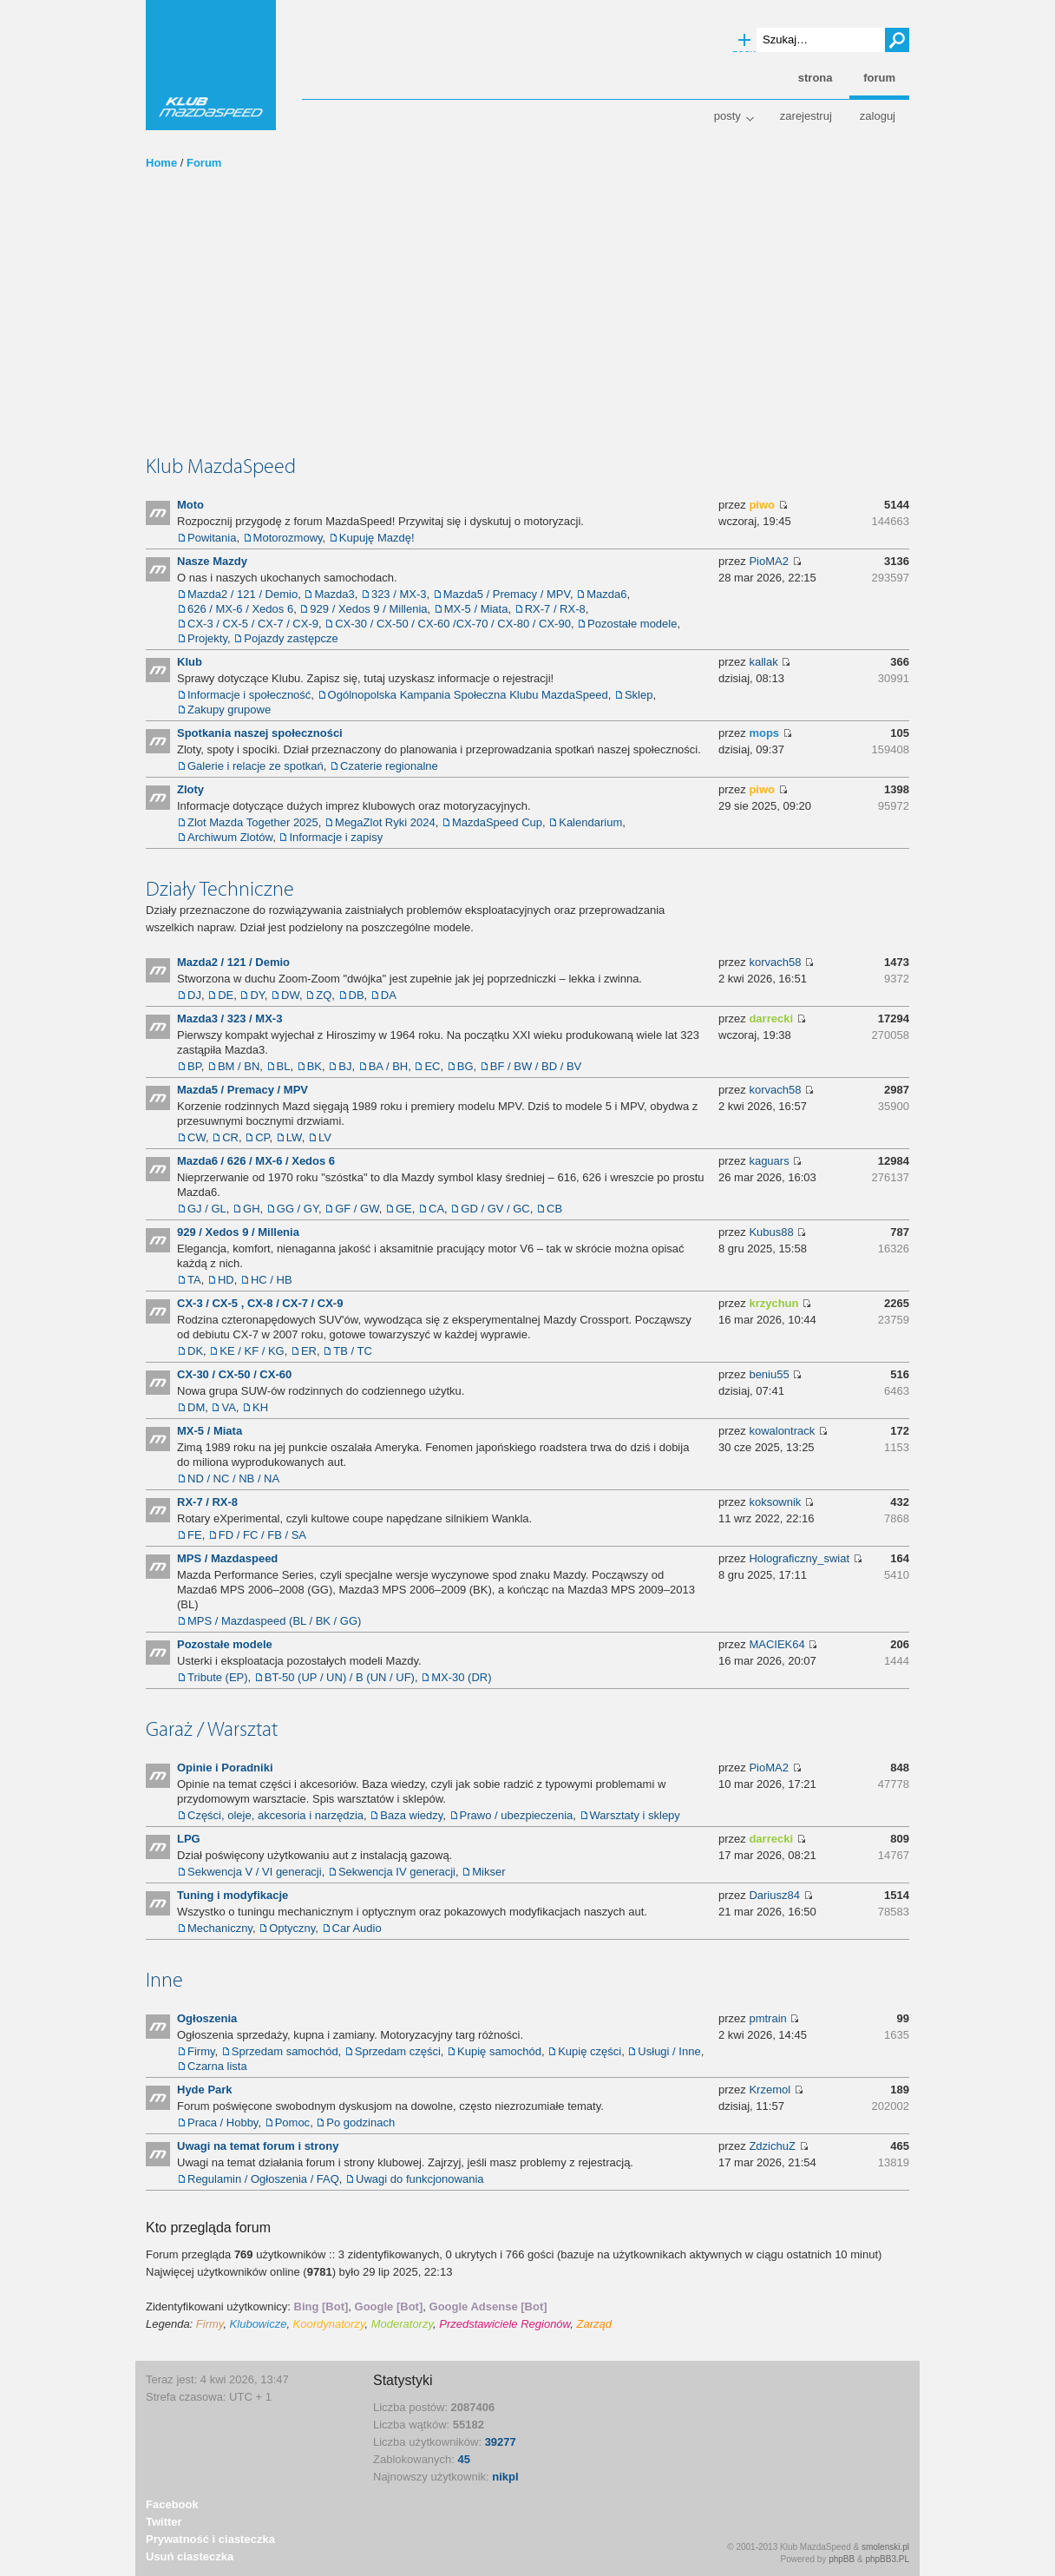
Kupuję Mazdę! (377, 537)
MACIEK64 (776, 1644)
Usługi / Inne (669, 2051)
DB (356, 995)
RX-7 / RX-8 (555, 608)
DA (388, 995)
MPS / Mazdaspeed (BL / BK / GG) (274, 1620)
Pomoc (292, 2122)
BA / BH (389, 1066)
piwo (762, 504)
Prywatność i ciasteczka (210, 2539)
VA (228, 1407)
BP (194, 1066)
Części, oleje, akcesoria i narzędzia (275, 1815)
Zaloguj (877, 115)
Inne (164, 1980)
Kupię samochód (499, 2051)
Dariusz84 (774, 1895)
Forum (204, 162)
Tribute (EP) (217, 1677)
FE (194, 1534)
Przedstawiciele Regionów (504, 2323)
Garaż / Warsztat (212, 1729)
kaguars (769, 1160)
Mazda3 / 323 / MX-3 (229, 1018)
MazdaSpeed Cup (497, 822)
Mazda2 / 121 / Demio (242, 594)
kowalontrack (782, 1430)
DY (257, 995)
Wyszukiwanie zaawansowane (744, 41)
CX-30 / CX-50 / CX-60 (234, 1374)
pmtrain (767, 2018)
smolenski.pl (885, 2547)
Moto (190, 504)
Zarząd (594, 2323)
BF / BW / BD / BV (535, 1066)
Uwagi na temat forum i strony (257, 2145)
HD (226, 1279)
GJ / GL (206, 1208)
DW (290, 995)
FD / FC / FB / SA (262, 1534)
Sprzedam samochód (285, 2051)
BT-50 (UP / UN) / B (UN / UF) (340, 1677)
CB (554, 1208)
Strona (815, 77)
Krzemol (769, 2089)
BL (284, 1066)
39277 (500, 2441)
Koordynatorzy (329, 2323)
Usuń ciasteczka (189, 2556)
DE (225, 995)
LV (324, 1137)
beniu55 (769, 1374)
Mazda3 (334, 594)
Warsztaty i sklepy (635, 1815)
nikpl (505, 2476)
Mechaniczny (219, 1928)
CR (230, 1137)
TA (194, 1279)
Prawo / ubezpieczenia (516, 1815)
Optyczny (292, 1928)
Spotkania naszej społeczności (260, 732)
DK (195, 1350)
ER (309, 1350)
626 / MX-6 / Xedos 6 (240, 608)
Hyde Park (205, 2089)
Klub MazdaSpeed (211, 65)
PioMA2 (769, 561)
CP (262, 1137)
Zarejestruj (806, 115)
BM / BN (238, 1066)
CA (436, 1208)
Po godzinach (360, 2122)
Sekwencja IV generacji (396, 1871)
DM (196, 1407)
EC (432, 1066)
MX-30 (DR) (461, 1677)
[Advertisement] (527, 323)
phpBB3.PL (887, 2559)
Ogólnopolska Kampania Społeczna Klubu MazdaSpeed (468, 694)
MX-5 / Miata (476, 608)
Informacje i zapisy (336, 837)
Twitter (164, 2521)
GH (251, 1208)
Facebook (172, 2504)
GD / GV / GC (495, 1208)
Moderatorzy (402, 2323)
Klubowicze (258, 2323)
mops (764, 732)
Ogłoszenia (207, 2018)
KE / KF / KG (252, 1350)
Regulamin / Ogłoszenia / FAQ (263, 2178)
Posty (727, 115)
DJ (194, 995)
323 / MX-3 (399, 594)
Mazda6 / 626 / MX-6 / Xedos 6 (256, 1160)
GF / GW (357, 1208)
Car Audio (357, 1928)
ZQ (323, 995)
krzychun (773, 1303)
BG (465, 1066)
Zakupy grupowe (229, 709)
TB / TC (352, 1350)
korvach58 (775, 962)
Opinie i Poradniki (225, 1767)
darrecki (771, 1018)
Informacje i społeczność (249, 694)
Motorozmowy (288, 537)
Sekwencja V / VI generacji (254, 1871)
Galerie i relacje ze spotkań (255, 765)
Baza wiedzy (411, 1815)
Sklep (639, 694)
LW (294, 1137)
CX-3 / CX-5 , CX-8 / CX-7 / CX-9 (260, 1303)
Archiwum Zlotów (229, 837)
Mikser (488, 1871)
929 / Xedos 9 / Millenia (368, 608)
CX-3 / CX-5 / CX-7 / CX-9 (252, 623)
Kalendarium (590, 822)
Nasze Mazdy (212, 561)
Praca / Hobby (222, 2122)
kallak (763, 661)
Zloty (190, 789)
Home (161, 162)
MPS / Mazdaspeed (227, 1558)
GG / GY (297, 1208)
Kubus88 (771, 1232)
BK (314, 1066)
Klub (189, 661)
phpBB (842, 2559)
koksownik (775, 1501)
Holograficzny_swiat (799, 1558)
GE (404, 1208)
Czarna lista (217, 2066)
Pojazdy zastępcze (290, 638)
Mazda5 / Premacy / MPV (506, 594)
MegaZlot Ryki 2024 (385, 822)
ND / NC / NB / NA (233, 1478)
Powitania (211, 537)
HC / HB (271, 1279)
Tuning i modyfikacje (232, 1895)
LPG (188, 1838)
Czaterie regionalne (389, 765)
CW (196, 1137)
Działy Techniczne (220, 889)
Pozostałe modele (632, 623)
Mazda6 (606, 594)
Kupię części (589, 2051)
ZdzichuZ (772, 2145)
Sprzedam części (398, 2051)
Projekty (207, 638)
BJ (344, 1066)
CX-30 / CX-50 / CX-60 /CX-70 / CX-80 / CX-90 (453, 623)
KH (260, 1407)
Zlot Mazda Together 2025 (252, 822)
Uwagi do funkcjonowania (419, 2178)
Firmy (201, 2051)
